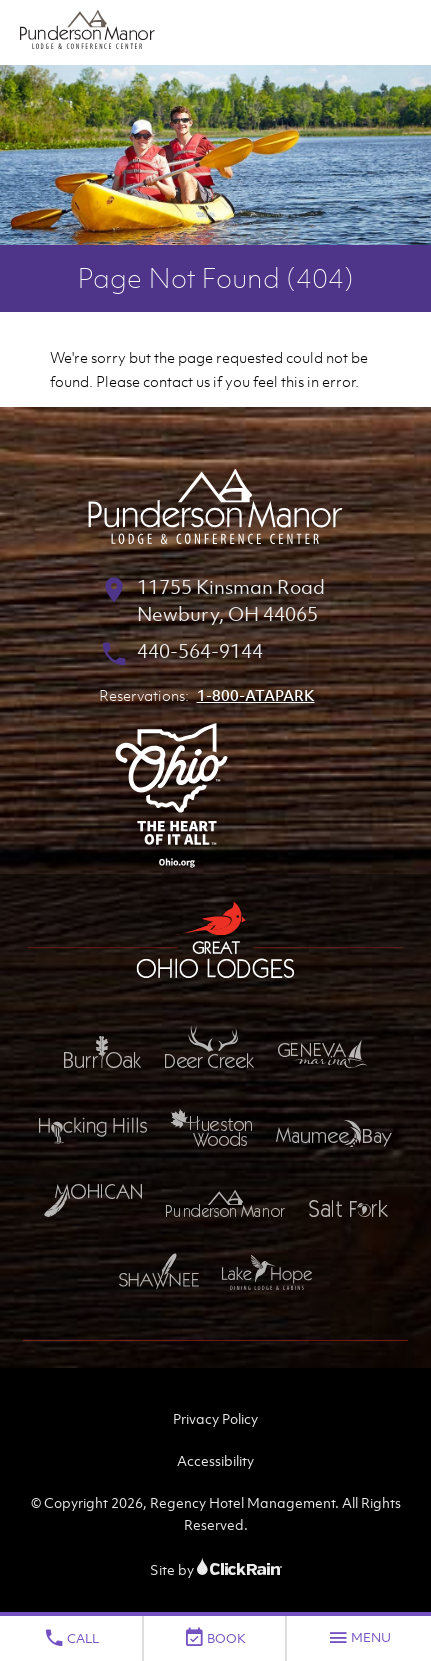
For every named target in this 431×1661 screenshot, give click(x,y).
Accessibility (215, 1460)
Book (214, 1638)
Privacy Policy (215, 1418)
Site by (216, 1569)
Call (71, 1638)
